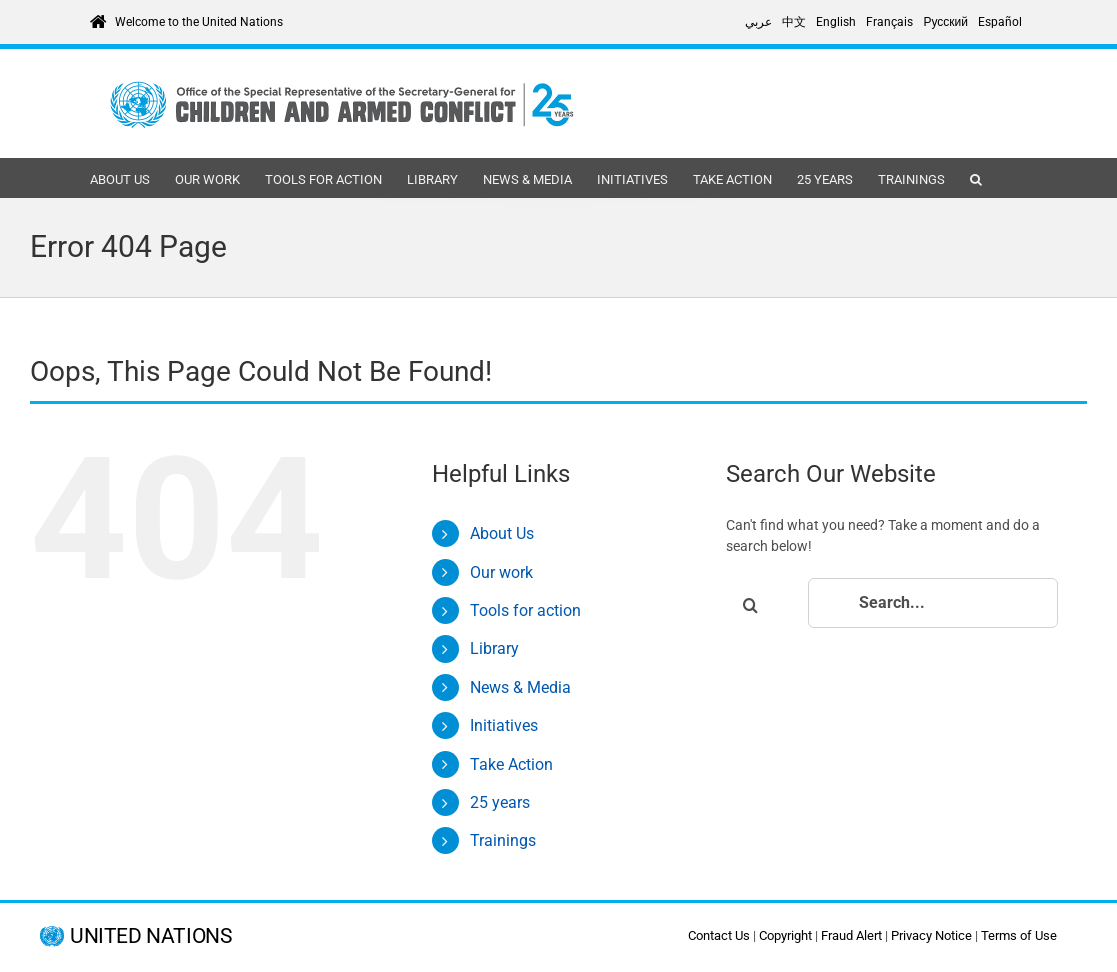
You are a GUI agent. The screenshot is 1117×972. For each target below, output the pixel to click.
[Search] (751, 605)
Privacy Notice (931, 935)
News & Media (520, 687)
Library (494, 648)
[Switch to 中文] (794, 22)
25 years (500, 802)
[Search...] (933, 603)
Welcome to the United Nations (199, 22)
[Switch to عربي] (758, 22)
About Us (502, 533)
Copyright (785, 935)
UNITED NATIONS (150, 936)
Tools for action (525, 610)
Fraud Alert (851, 935)
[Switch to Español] (1000, 22)
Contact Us (719, 935)
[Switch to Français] (889, 22)
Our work (501, 572)
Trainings (503, 840)
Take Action (511, 764)
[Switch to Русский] (945, 22)
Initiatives (504, 725)
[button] (976, 178)
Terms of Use (1019, 935)
